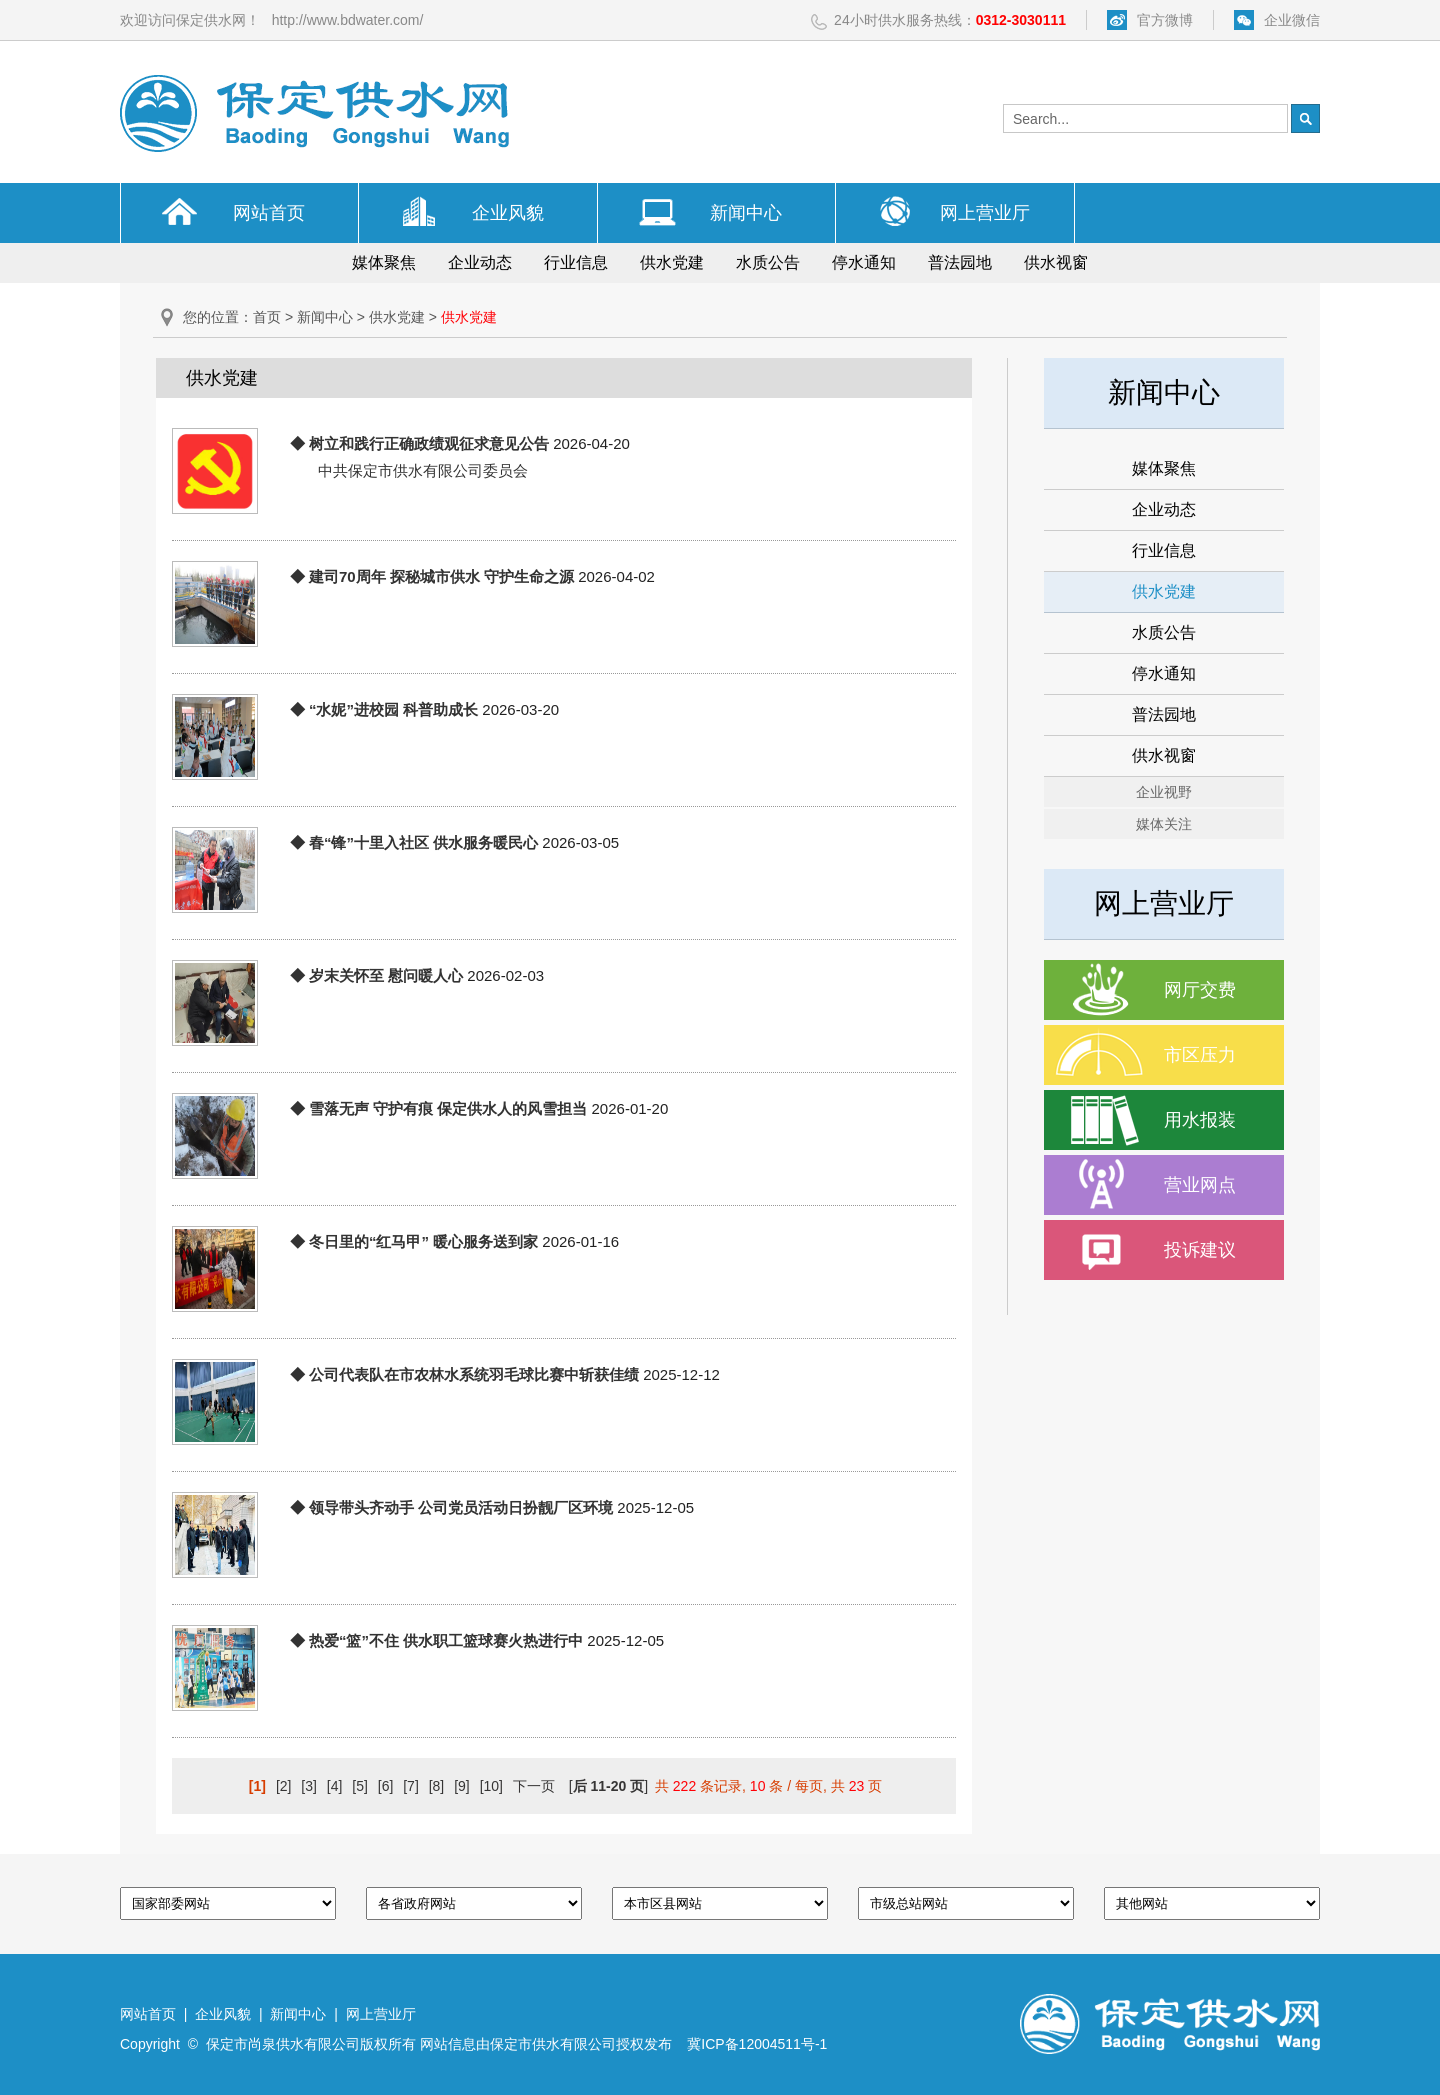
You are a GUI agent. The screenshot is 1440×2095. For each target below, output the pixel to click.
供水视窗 (1056, 262)
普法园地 (960, 262)
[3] (309, 1786)
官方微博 (1165, 20)
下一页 (534, 1786)
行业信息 (576, 262)
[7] (411, 1786)
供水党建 (672, 262)
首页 (267, 317)
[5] (360, 1786)
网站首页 (269, 213)
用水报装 (1200, 1120)
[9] (462, 1786)
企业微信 (1292, 20)
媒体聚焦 (384, 262)
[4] (335, 1786)
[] (608, 1786)
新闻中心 (746, 213)
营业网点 (1200, 1185)
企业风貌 (508, 213)
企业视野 (1164, 792)
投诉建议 (1200, 1250)
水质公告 (768, 262)
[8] (437, 1786)
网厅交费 (1200, 990)
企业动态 (480, 262)
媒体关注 (1164, 824)
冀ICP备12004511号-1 (757, 2044)
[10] (491, 1786)
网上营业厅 (985, 213)
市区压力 (1200, 1055)
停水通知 (864, 262)
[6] (386, 1786)
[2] (284, 1786)
